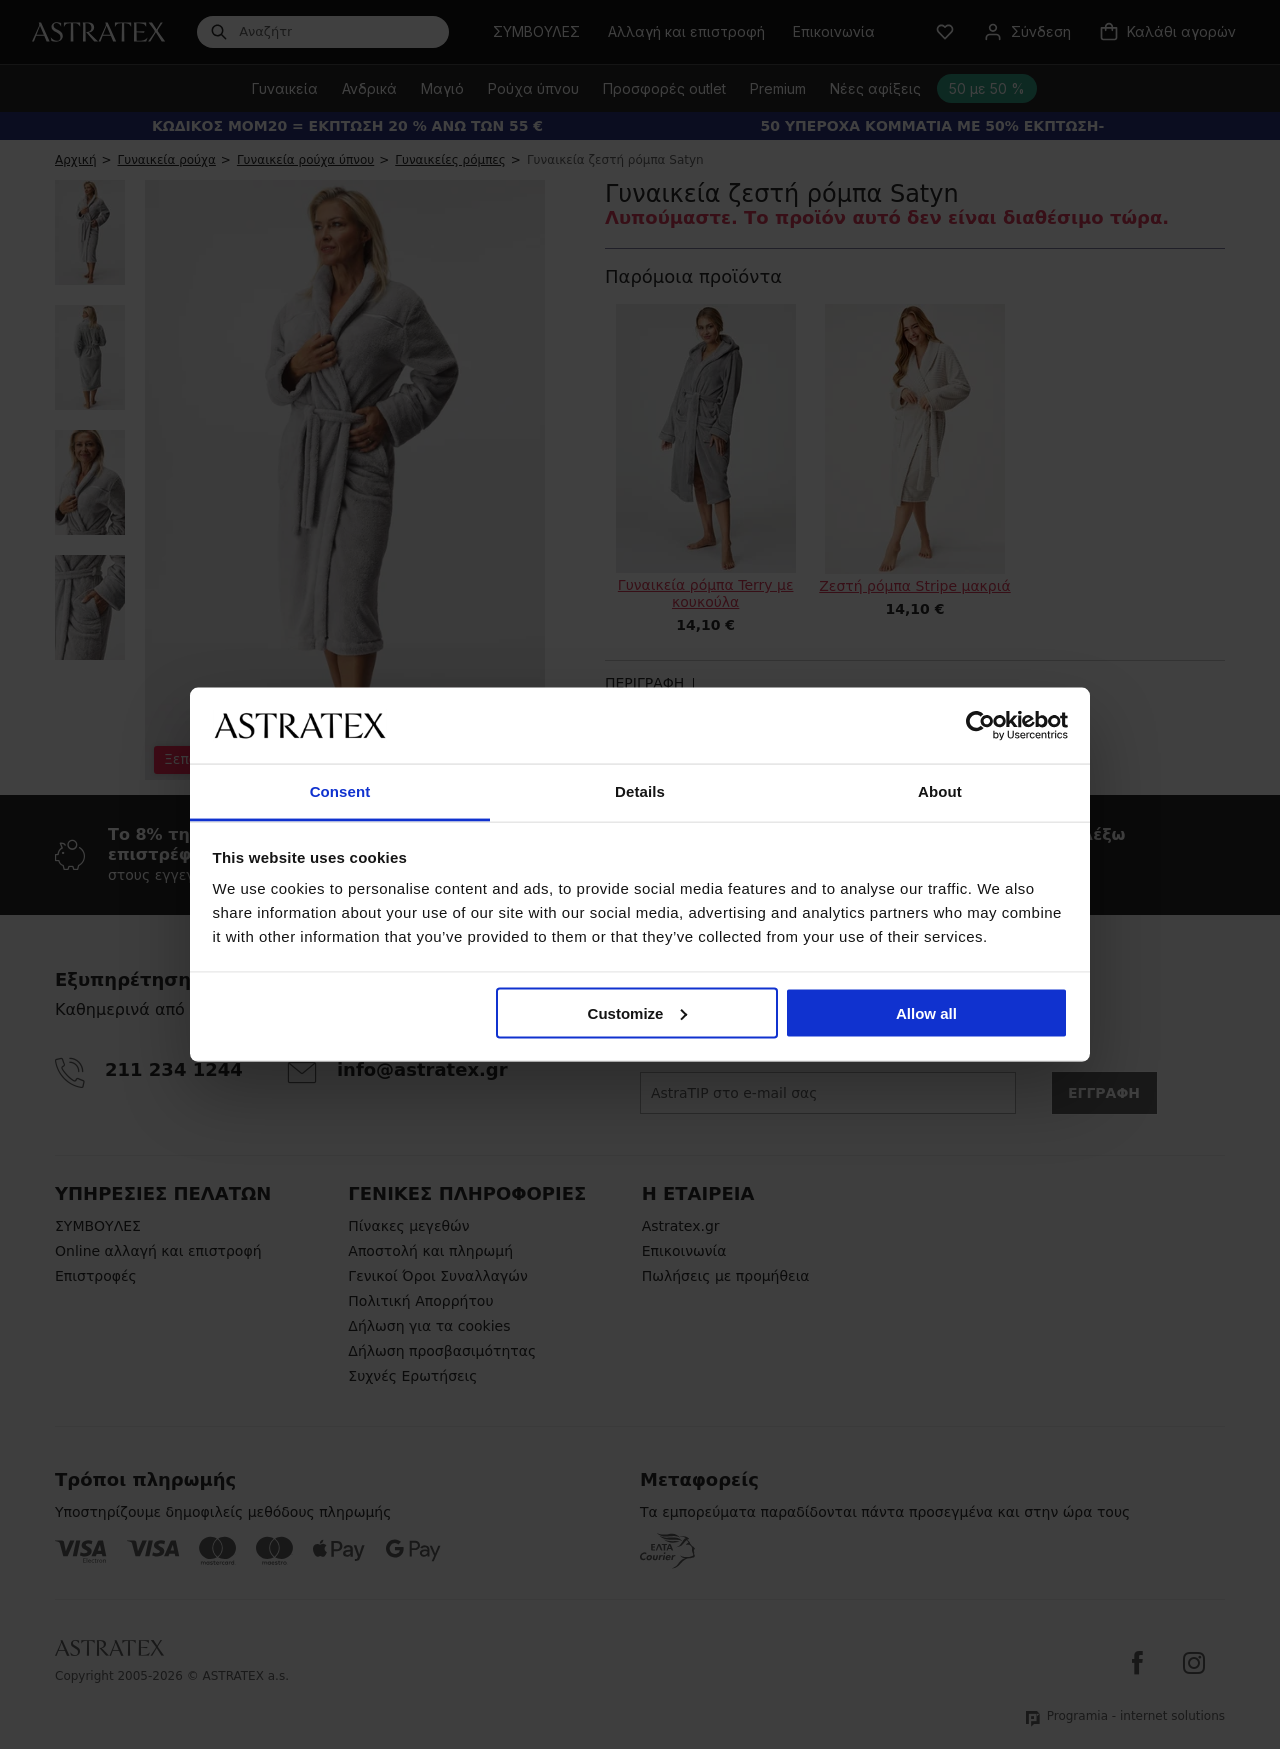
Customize (638, 1012)
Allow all (926, 1012)
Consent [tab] (340, 791)
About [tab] (940, 791)
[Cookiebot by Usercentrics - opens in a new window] (980, 725)
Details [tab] (640, 791)
